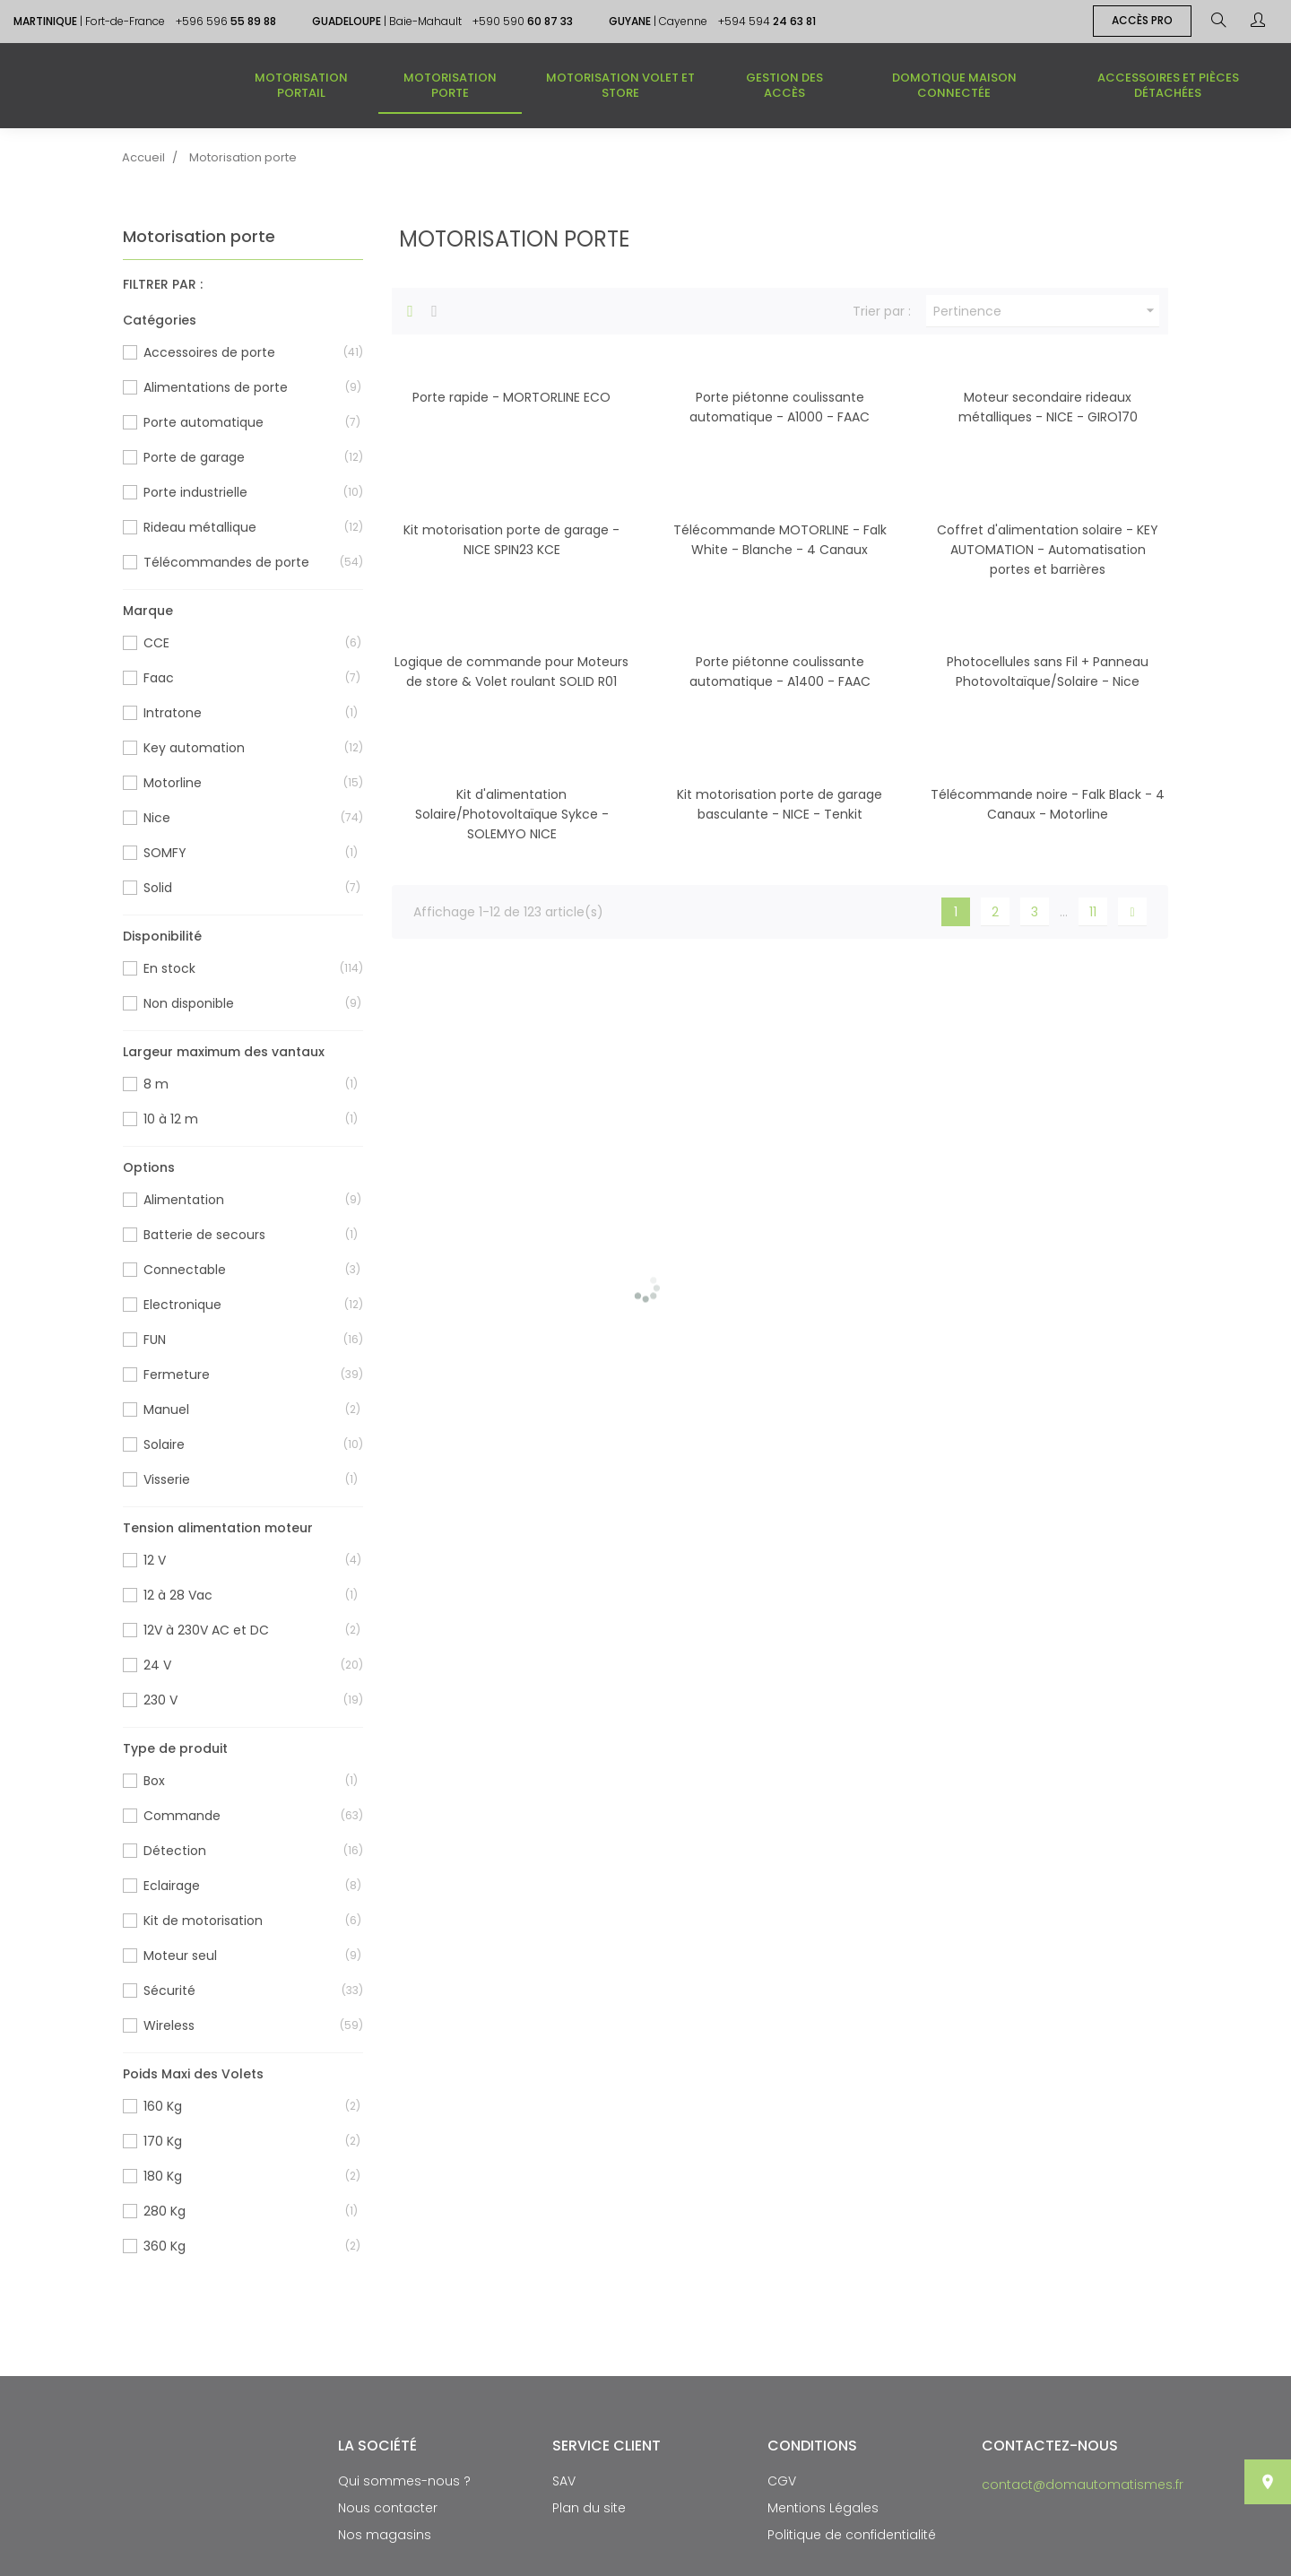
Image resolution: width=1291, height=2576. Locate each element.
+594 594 (767, 21)
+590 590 (522, 21)
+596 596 (226, 21)
